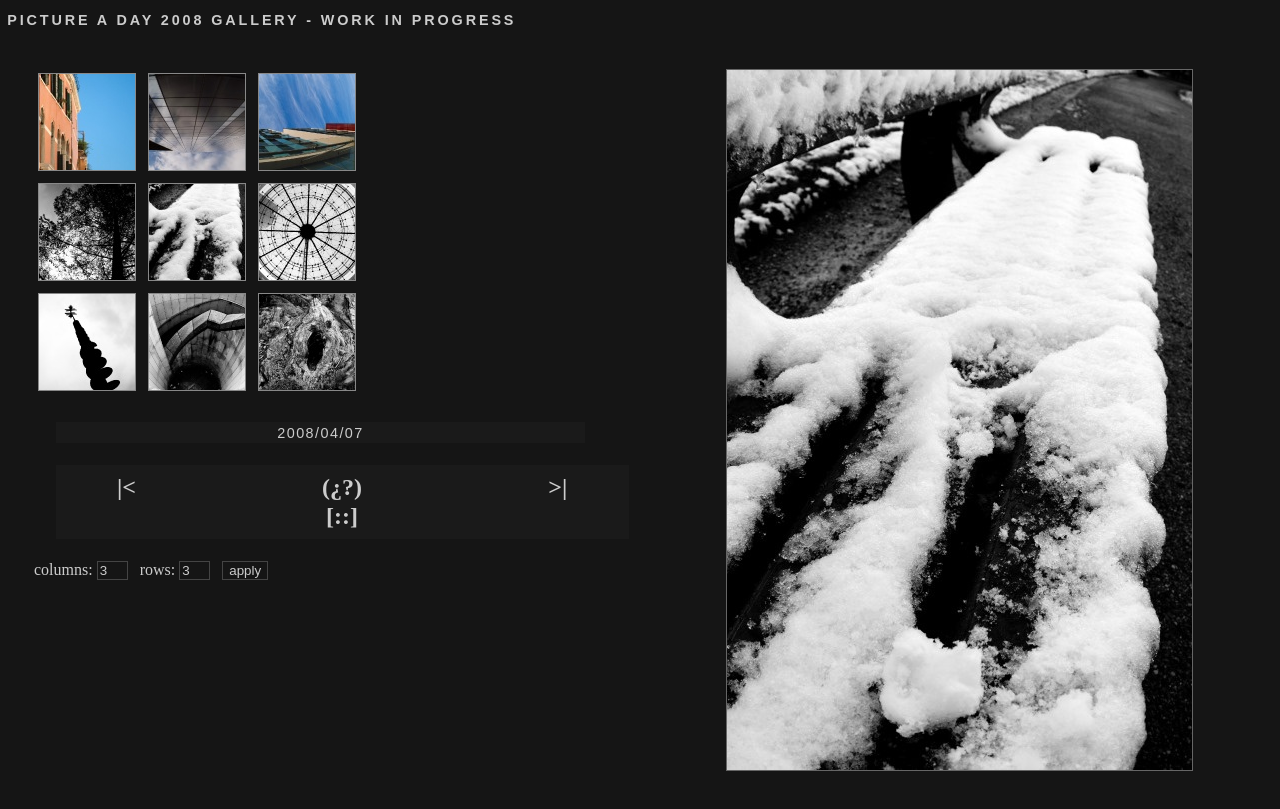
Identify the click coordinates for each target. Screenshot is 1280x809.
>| (557, 487)
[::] (342, 516)
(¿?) (342, 487)
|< (126, 487)
